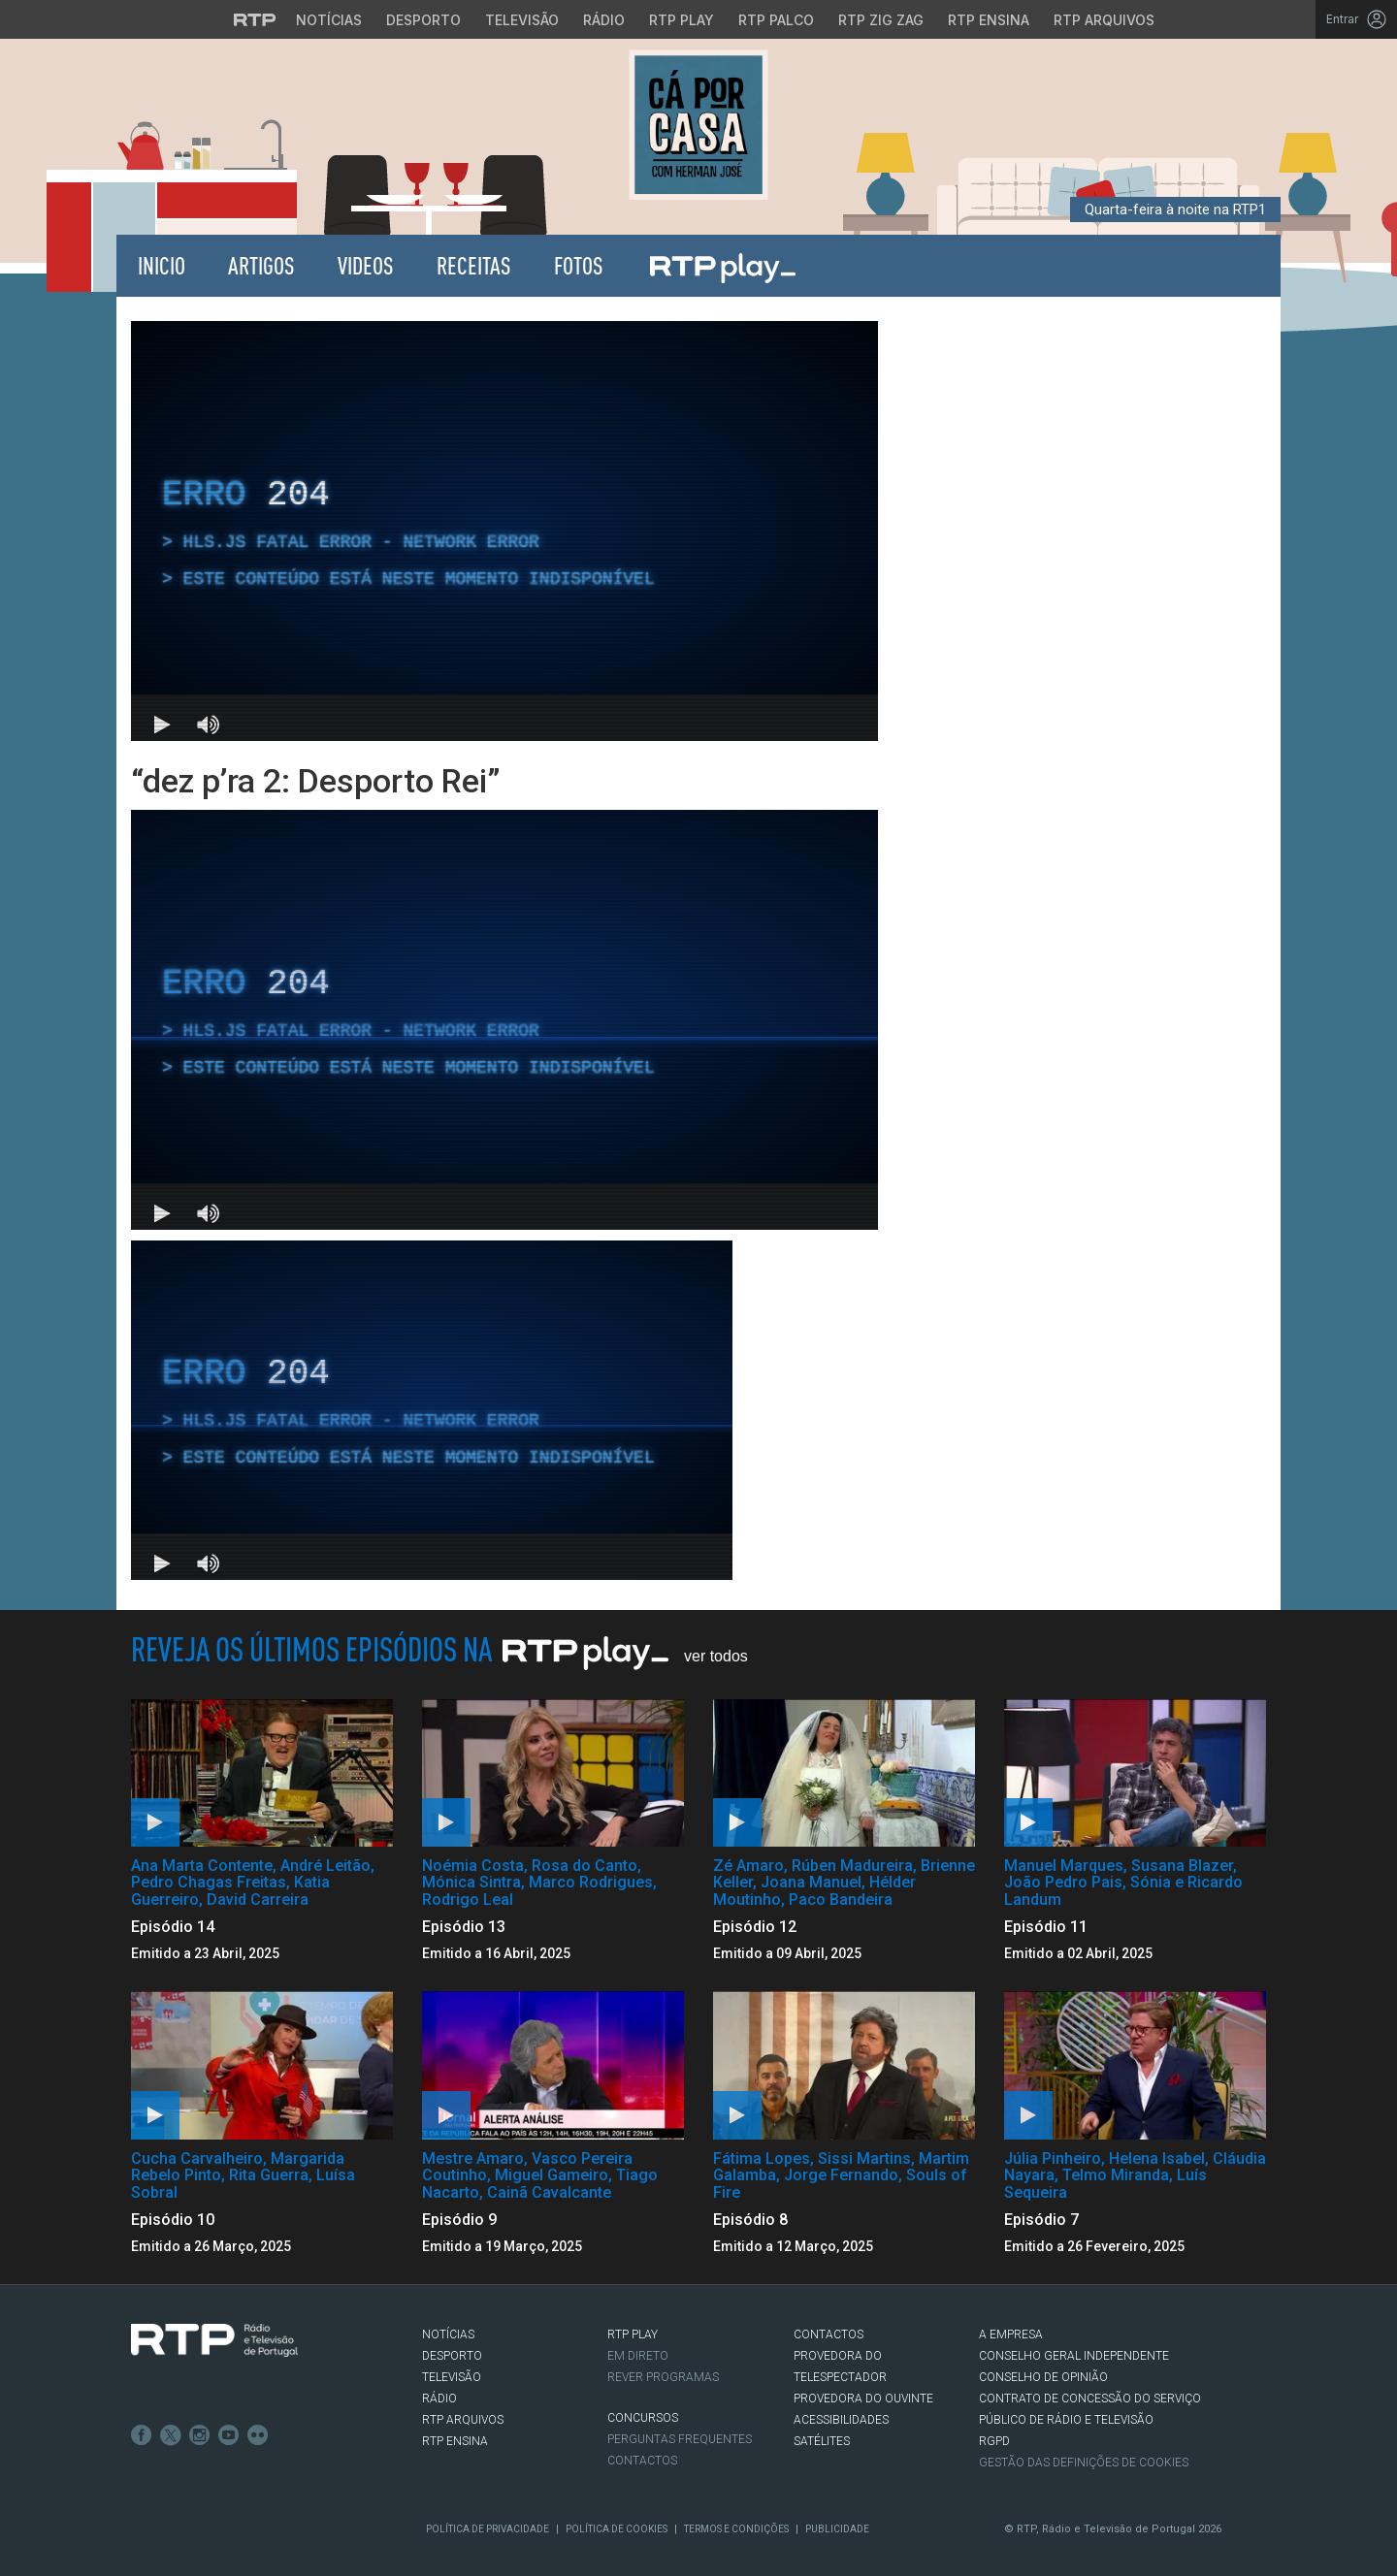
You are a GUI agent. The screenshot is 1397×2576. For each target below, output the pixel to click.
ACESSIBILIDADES (841, 2420)
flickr (258, 2435)
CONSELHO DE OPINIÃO (1043, 2377)
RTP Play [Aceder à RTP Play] (681, 20)
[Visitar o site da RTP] (255, 19)
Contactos (642, 2460)
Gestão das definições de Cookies (1083, 2462)
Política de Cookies (616, 2529)
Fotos (578, 265)
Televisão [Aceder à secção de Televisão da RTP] (522, 20)
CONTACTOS (828, 2334)
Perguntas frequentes (679, 2439)
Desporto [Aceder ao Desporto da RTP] (423, 20)
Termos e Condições (736, 2529)
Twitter (170, 2435)
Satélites (822, 2441)
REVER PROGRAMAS (663, 2377)
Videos (366, 265)
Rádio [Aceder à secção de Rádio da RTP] (604, 20)
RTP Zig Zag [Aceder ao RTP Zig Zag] (881, 20)
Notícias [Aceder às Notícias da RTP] (329, 20)
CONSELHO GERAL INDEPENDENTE (1074, 2356)
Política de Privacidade (487, 2529)
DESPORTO (452, 2356)
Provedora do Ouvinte (863, 2398)
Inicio (161, 265)
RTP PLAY (632, 2334)
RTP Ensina (455, 2441)
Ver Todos (716, 1656)
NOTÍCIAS (448, 2334)
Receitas (474, 265)
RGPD (994, 2441)
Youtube (229, 2435)
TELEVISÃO (451, 2377)
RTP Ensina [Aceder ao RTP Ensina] (988, 20)
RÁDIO (439, 2398)
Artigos (261, 265)
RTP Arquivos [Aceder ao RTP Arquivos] (1104, 20)
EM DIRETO (637, 2356)
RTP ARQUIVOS (463, 2420)
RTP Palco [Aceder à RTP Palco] (776, 20)
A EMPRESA (1011, 2334)
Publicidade (837, 2529)
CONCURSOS (642, 2418)
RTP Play (722, 266)
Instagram (200, 2435)
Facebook (141, 2435)
